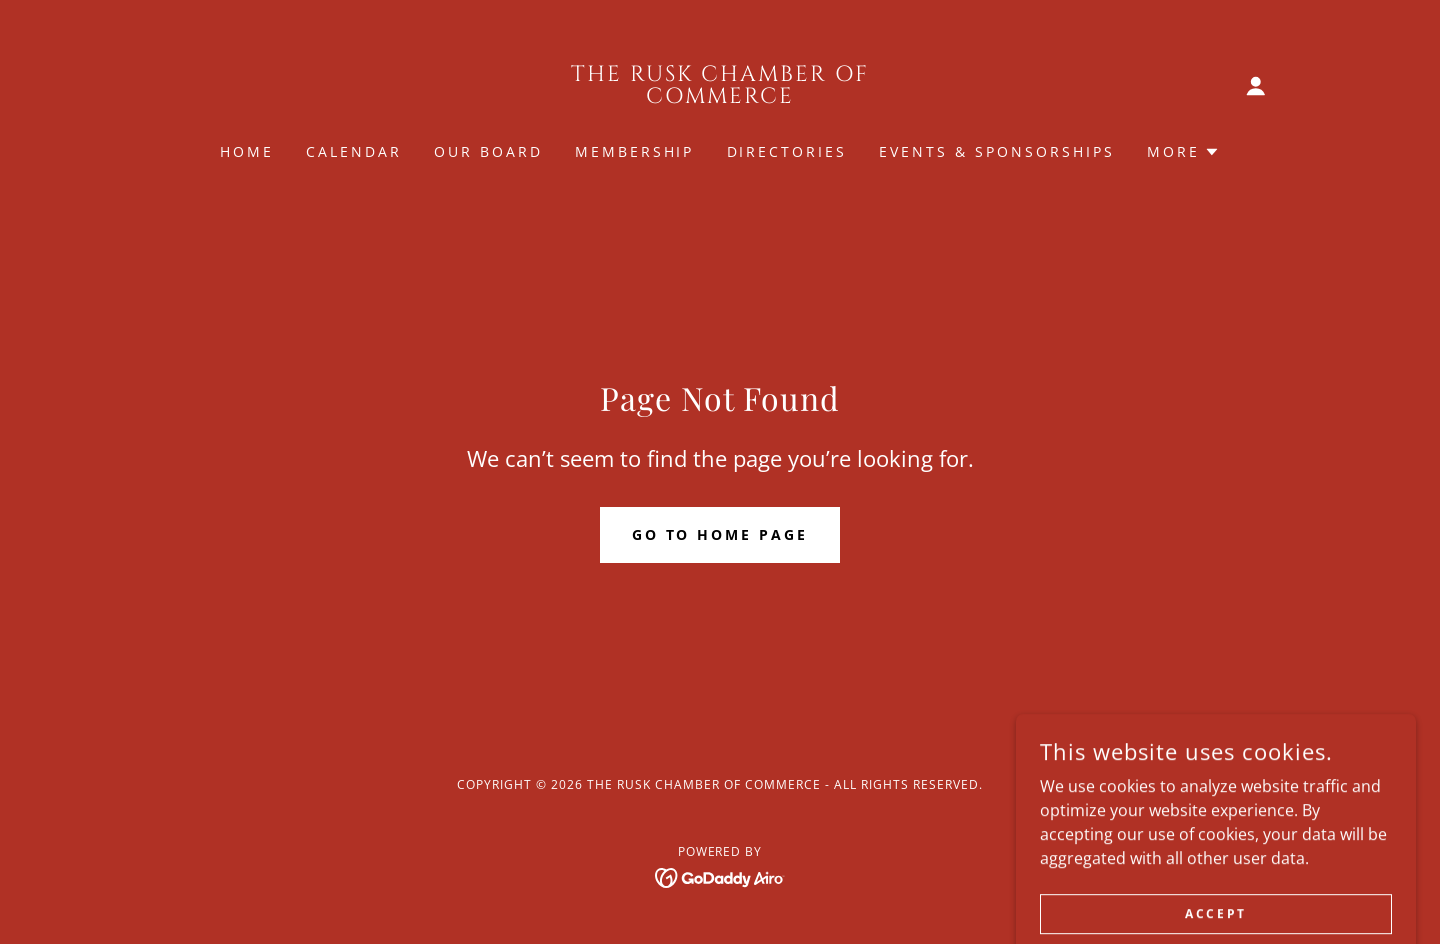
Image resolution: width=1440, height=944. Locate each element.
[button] (1256, 86)
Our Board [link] (488, 151)
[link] (720, 97)
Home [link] (247, 151)
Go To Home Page (720, 534)
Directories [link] (787, 151)
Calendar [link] (354, 151)
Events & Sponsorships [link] (997, 151)
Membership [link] (635, 151)
